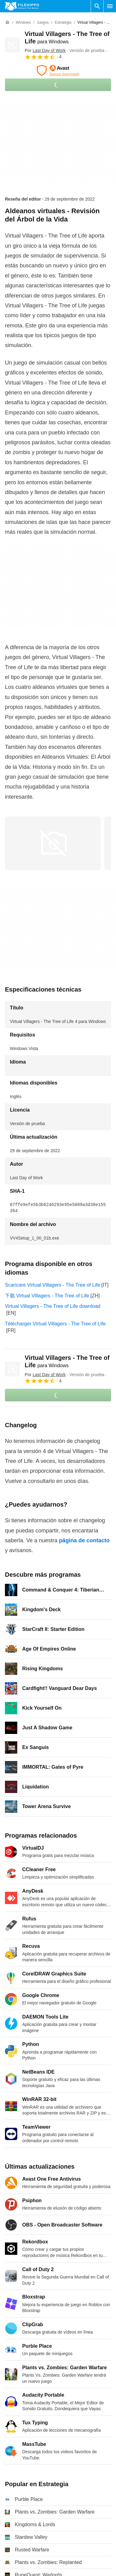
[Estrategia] (63, 22)
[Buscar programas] (97, 6)
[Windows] (23, 22)
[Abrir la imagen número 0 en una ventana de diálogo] (53, 843)
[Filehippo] (22, 6)
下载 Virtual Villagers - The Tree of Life (47, 1295)
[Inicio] (7, 22)
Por (45, 50)
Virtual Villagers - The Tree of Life (67, 1361)
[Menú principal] (110, 6)
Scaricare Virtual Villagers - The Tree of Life (52, 1285)
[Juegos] (43, 22)
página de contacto (84, 1540)
